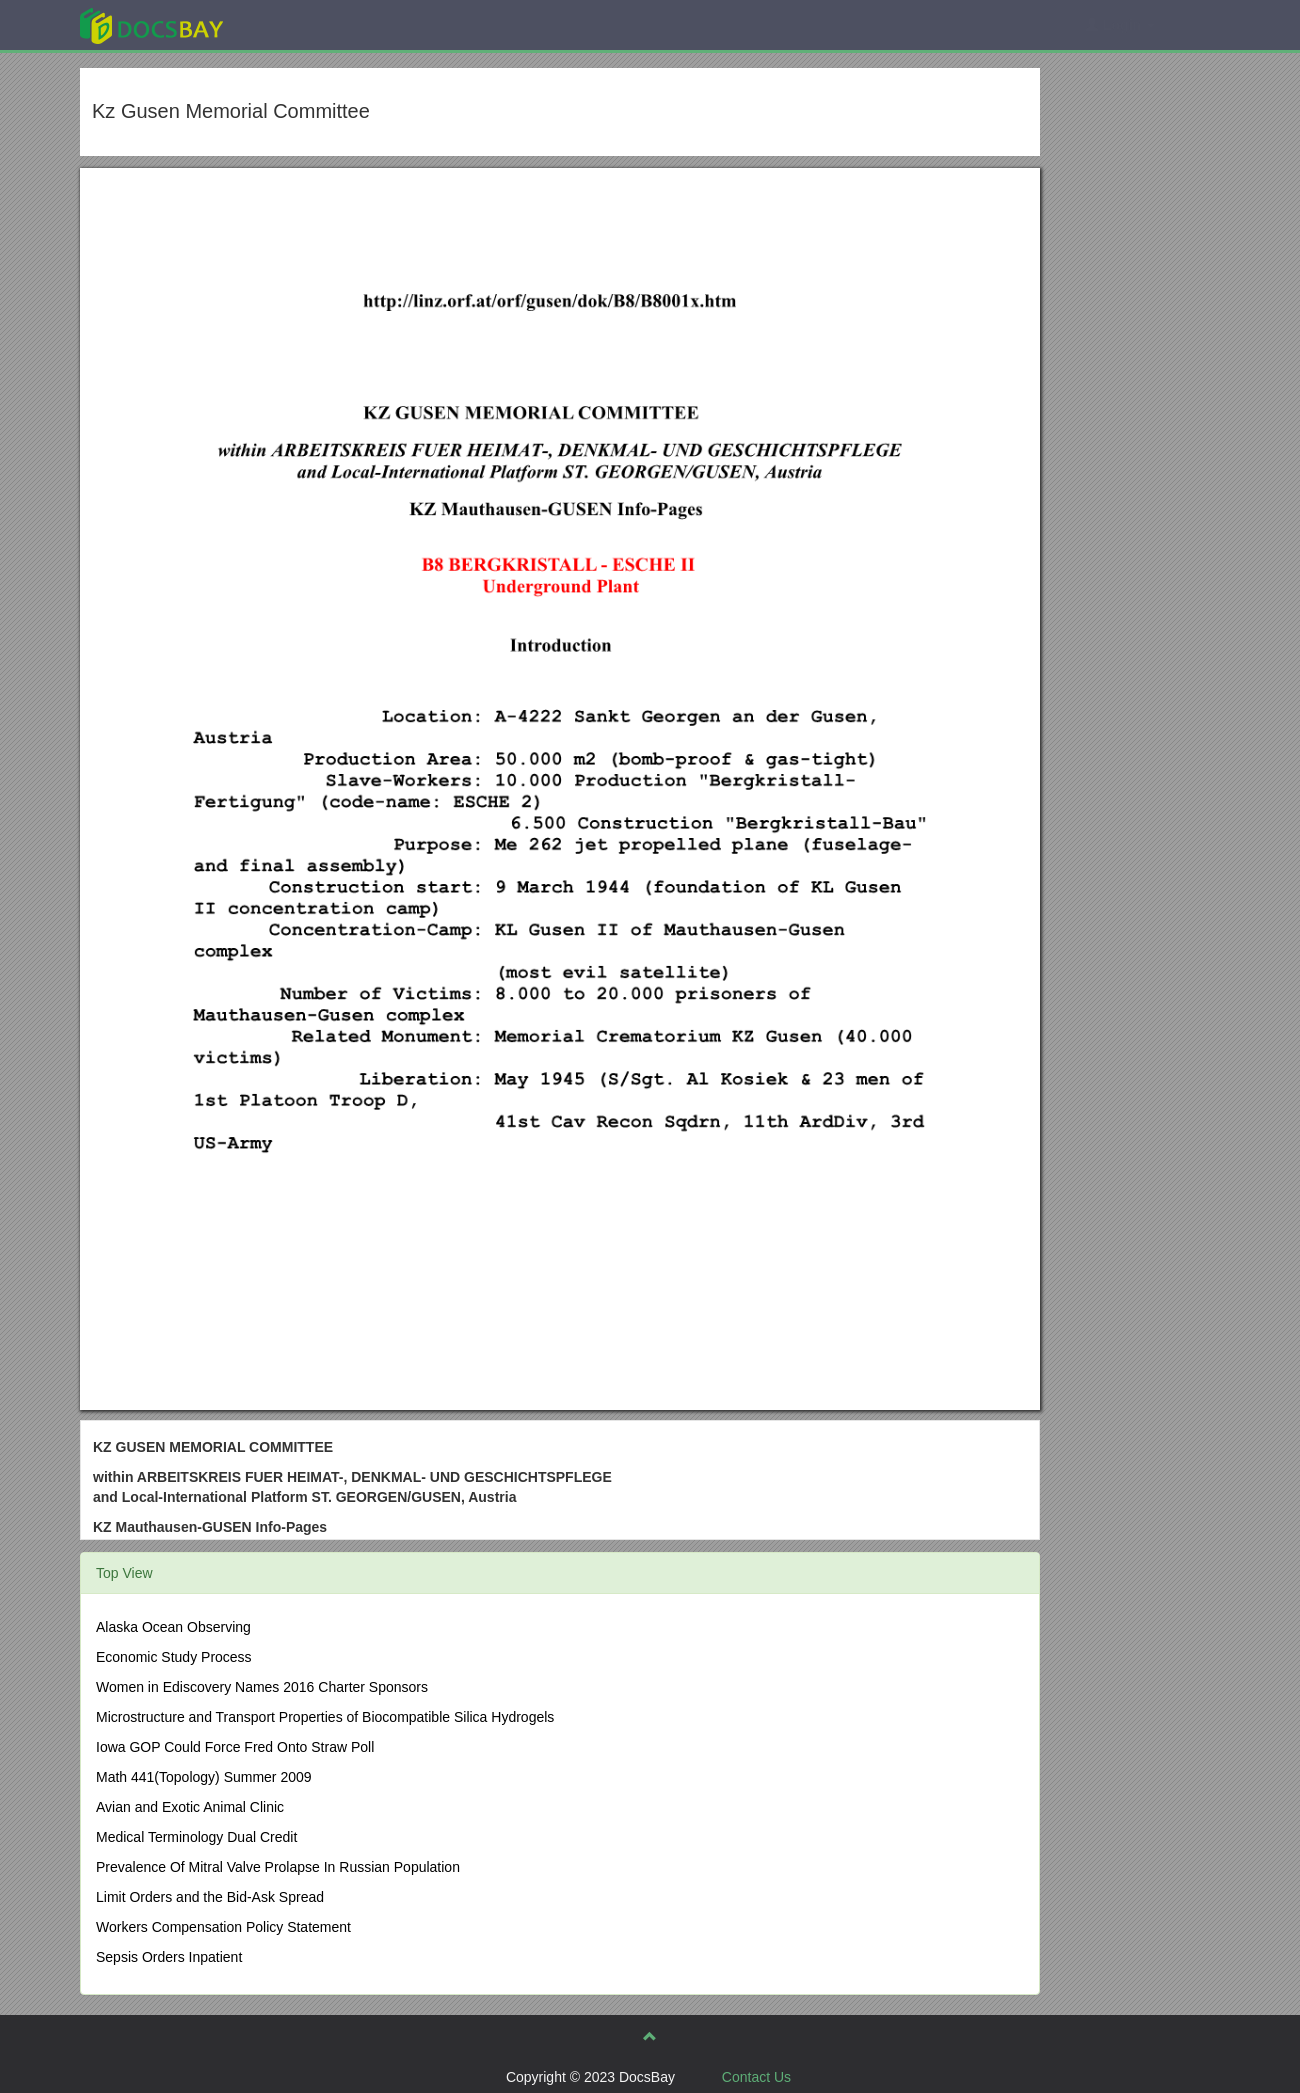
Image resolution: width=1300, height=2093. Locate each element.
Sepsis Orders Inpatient (169, 1957)
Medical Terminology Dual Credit (196, 1837)
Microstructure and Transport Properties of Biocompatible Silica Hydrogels (325, 1717)
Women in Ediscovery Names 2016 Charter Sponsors (262, 1687)
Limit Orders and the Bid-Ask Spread (210, 1897)
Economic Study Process (174, 1657)
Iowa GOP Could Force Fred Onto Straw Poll (235, 1747)
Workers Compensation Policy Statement (223, 1927)
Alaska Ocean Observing (173, 1627)
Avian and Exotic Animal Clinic (190, 1807)
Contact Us (756, 2077)
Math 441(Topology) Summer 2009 (204, 1777)
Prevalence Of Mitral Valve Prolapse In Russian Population (278, 1867)
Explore (301, 24)
